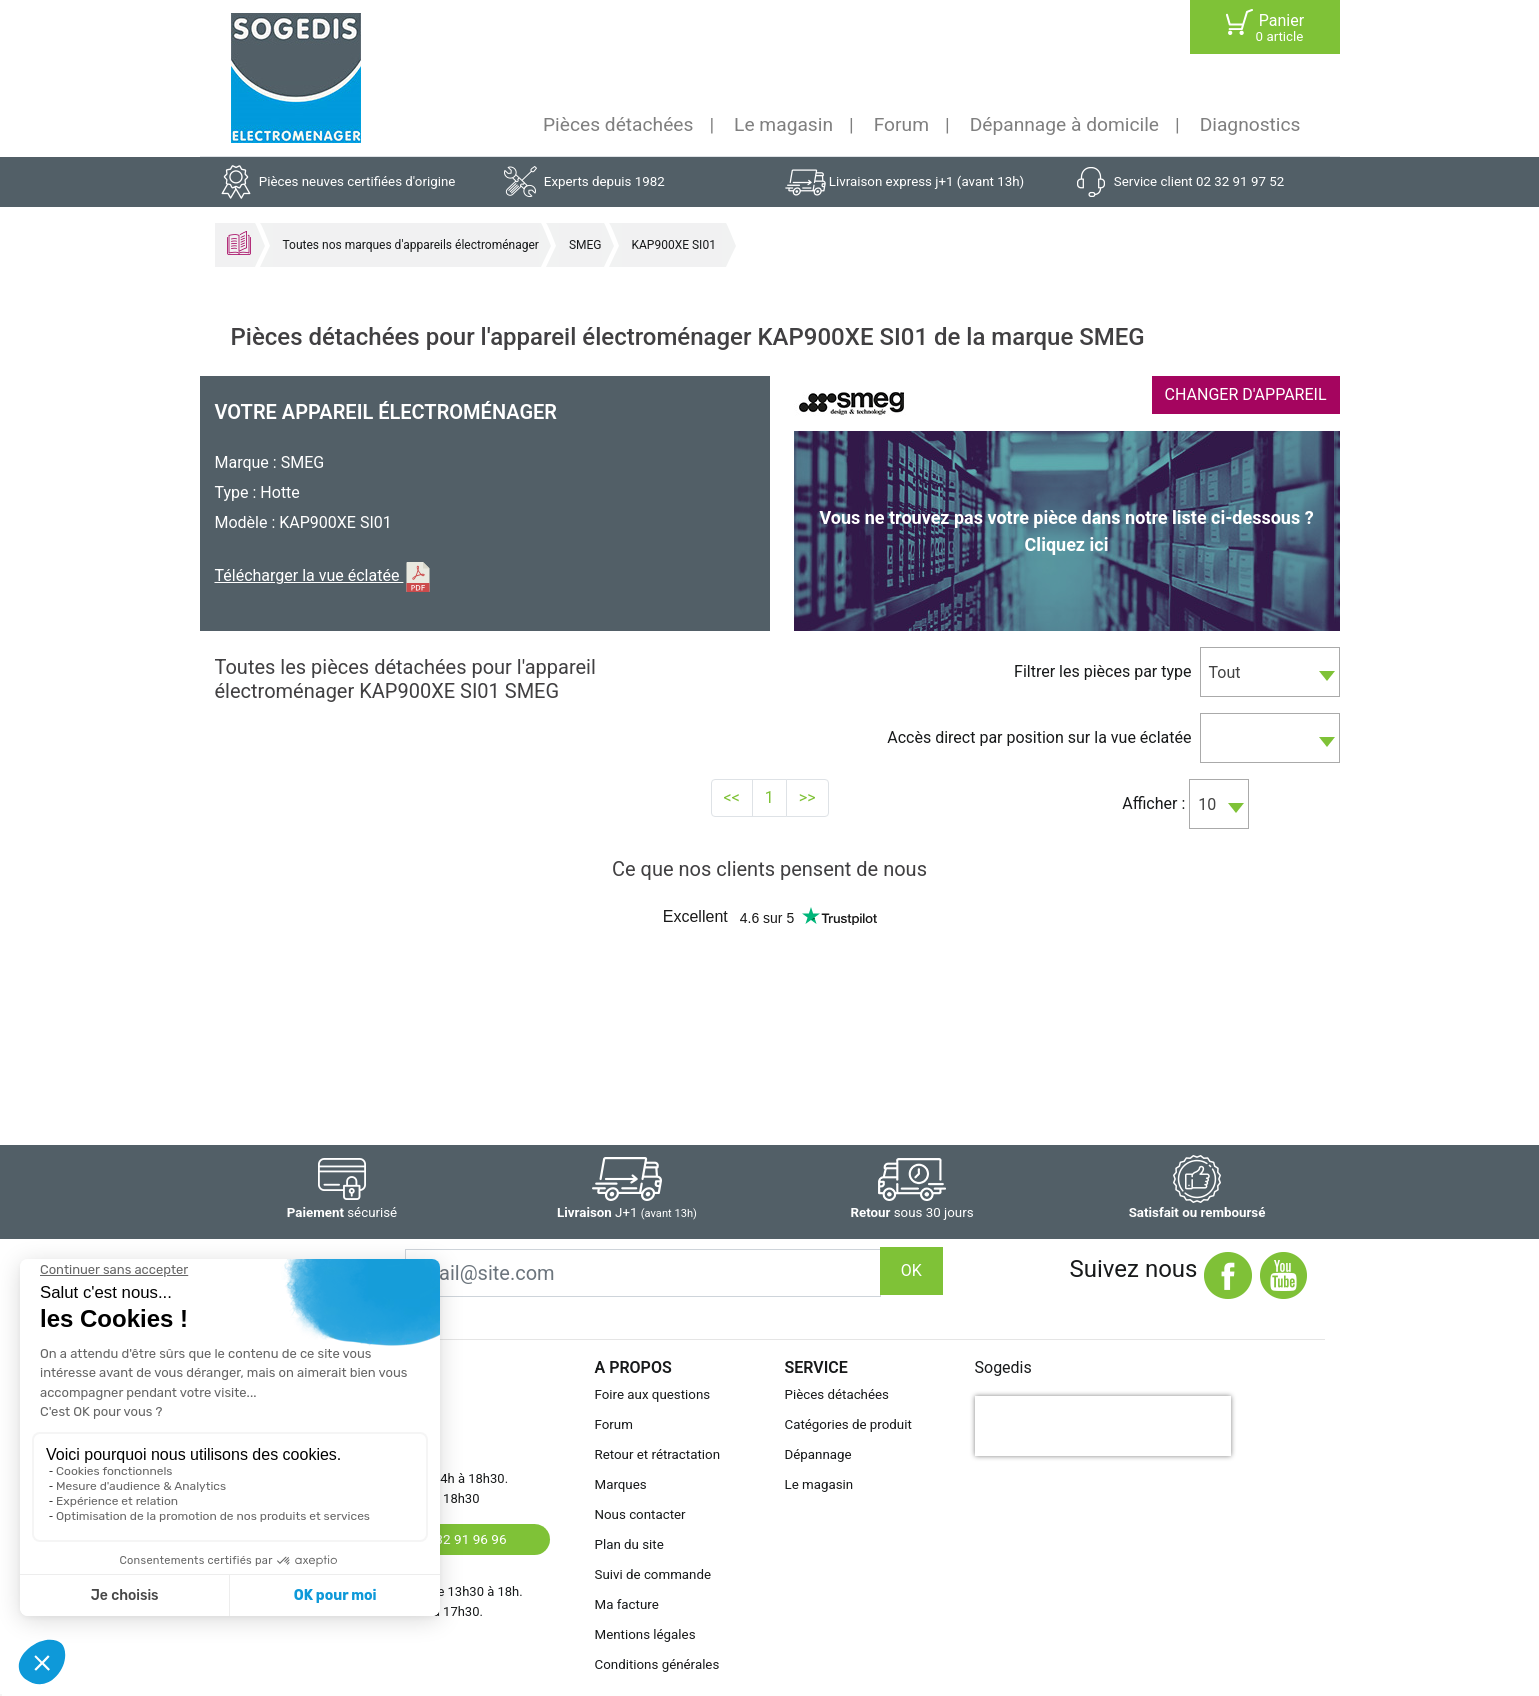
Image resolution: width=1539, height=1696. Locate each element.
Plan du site (629, 1544)
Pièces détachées (618, 124)
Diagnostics (1250, 124)
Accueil (239, 243)
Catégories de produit (848, 1424)
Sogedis (1003, 1367)
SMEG (585, 245)
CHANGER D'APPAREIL (1246, 394)
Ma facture (627, 1604)
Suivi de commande (653, 1574)
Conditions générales (657, 1664)
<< (732, 797)
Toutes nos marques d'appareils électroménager (411, 245)
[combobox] (1270, 672)
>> (807, 797)
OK (911, 1270)
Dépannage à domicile (1064, 124)
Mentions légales (645, 1634)
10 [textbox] (1207, 804)
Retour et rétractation (658, 1454)
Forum (901, 124)
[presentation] (1103, 1426)
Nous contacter (640, 1514)
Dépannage (818, 1454)
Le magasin (783, 124)
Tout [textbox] (1225, 672)
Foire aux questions (653, 1394)
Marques (621, 1484)
